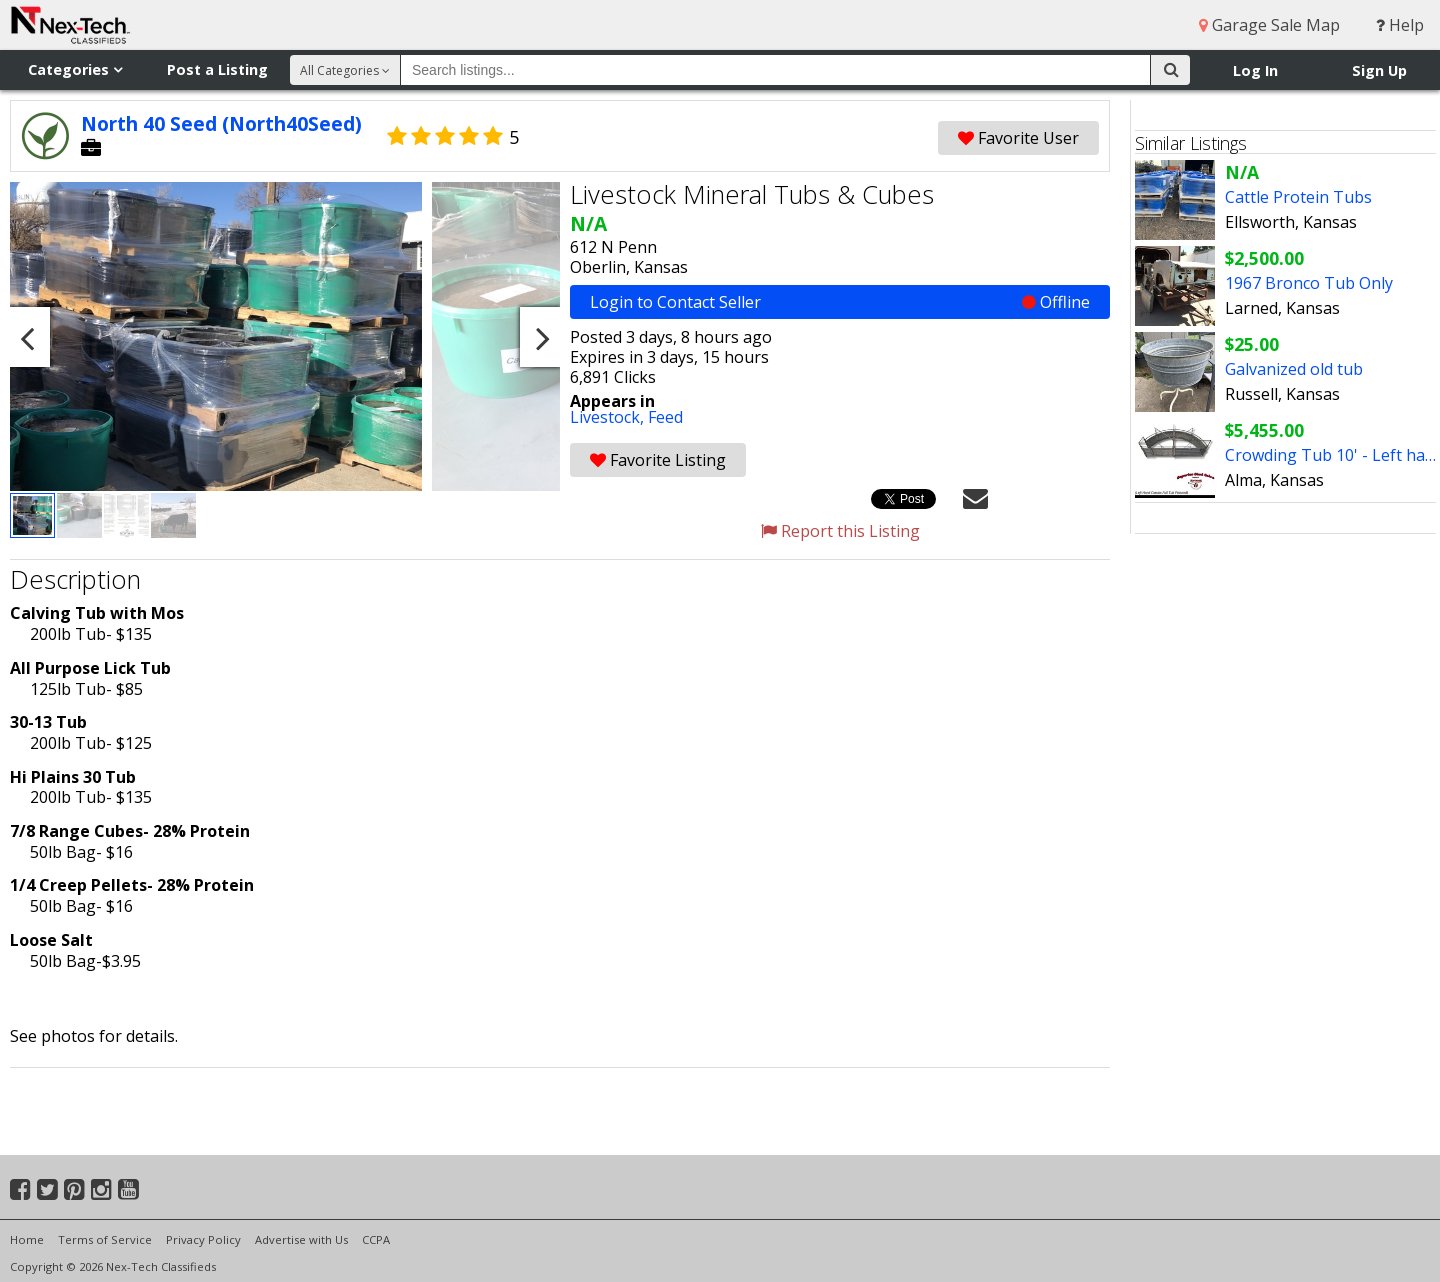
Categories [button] (75, 69)
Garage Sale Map (1269, 25)
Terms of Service (105, 1239)
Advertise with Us (301, 1239)
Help (1400, 25)
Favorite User (1018, 138)
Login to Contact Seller (840, 302)
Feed (665, 417)
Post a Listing (217, 69)
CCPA (376, 1239)
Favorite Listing (658, 460)
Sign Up (1379, 70)
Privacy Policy (203, 1239)
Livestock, (609, 417)
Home (27, 1239)
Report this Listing (840, 531)
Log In (1255, 70)
